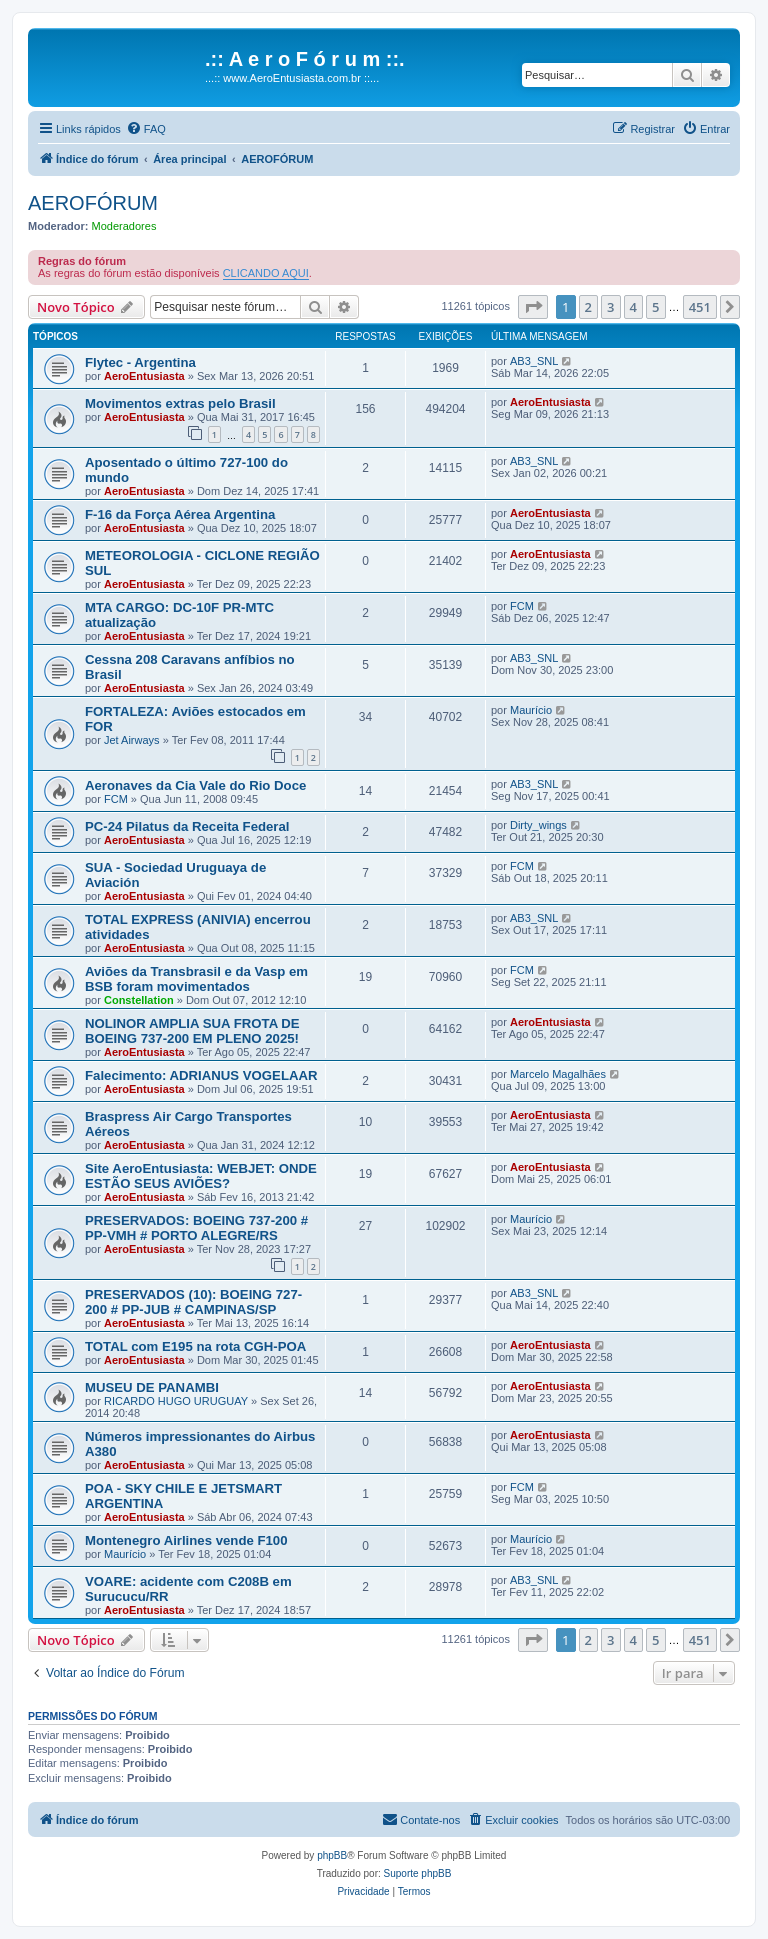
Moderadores (124, 226)
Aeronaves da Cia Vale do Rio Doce (195, 785)
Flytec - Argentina (140, 362)
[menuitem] (146, 129)
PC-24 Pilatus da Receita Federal (187, 826)
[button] (533, 307)
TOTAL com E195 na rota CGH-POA (195, 1346)
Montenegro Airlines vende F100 (186, 1540)
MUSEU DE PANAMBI (152, 1387)
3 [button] (610, 307)
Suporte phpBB (418, 1873)
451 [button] (700, 307)
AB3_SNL (534, 361)
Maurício (531, 710)
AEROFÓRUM (93, 203)
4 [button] (633, 307)
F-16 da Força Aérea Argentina (180, 514)
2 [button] (588, 307)
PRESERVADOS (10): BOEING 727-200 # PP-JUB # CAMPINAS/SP (193, 1302)
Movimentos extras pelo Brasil (180, 403)
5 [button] (655, 307)
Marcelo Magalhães (558, 1074)
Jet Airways (132, 740)
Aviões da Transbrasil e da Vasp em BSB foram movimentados (196, 979)
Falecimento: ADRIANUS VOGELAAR (201, 1075)
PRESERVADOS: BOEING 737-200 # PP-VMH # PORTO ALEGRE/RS (196, 1228)
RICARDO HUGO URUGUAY (176, 1401)
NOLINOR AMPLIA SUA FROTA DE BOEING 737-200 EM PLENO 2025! (192, 1031)
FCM (522, 606)
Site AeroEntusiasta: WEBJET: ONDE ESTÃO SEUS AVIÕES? (201, 1176)
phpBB (332, 1855)
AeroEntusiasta (144, 376)
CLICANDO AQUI (266, 273)
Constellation (139, 1000)
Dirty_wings (538, 825)
